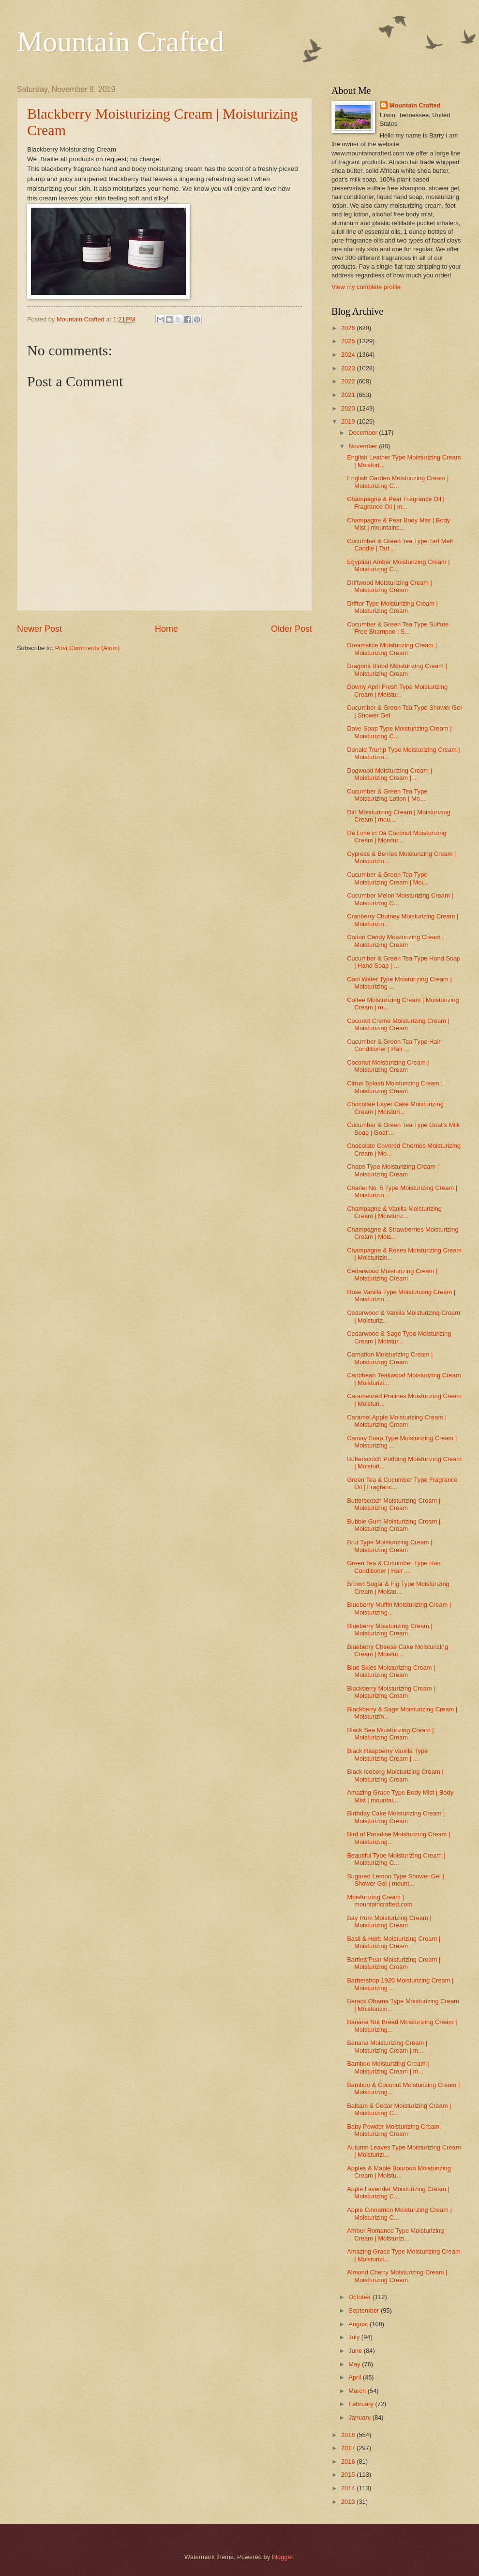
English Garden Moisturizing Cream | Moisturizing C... (398, 481)
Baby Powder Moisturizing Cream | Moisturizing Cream (395, 2130)
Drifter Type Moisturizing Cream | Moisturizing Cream (392, 607)
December (363, 432)
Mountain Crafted (120, 42)
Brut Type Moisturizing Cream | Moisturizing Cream (389, 1546)
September (364, 2310)
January (360, 2417)
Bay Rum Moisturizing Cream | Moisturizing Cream (389, 1921)
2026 (349, 328)
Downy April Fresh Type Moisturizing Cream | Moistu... (397, 690)
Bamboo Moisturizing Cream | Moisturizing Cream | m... (388, 2067)
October (360, 2297)
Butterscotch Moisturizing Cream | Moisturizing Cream (393, 1504)
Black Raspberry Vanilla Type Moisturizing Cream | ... (387, 1754)
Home (166, 629)
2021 (349, 394)
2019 (349, 421)
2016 (349, 2461)
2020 (349, 408)
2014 (349, 2488)
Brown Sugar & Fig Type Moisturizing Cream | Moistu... (398, 1587)
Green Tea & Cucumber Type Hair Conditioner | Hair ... (393, 1566)
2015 (349, 2474)
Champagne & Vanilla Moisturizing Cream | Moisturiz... (394, 1212)
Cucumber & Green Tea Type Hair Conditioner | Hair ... (393, 1045)
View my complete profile (366, 286)
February (361, 2404)
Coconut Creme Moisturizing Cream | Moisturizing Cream (398, 1024)
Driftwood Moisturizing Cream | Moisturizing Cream (389, 586)
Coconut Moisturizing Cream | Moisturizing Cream (388, 1066)
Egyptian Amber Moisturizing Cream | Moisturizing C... (398, 565)
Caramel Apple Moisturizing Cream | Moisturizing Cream (397, 1421)
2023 (349, 368)
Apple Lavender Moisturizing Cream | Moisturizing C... (398, 2192)
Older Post (291, 629)
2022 (349, 381)
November (363, 446)
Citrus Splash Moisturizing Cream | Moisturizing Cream (395, 1087)
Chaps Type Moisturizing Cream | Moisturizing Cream (393, 1170)
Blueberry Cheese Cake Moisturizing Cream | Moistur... (397, 1650)
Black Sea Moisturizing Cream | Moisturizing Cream (390, 1733)
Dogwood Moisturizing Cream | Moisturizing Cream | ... (389, 774)
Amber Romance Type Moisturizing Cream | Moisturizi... (395, 2234)
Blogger (282, 2557)
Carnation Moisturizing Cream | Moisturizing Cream (390, 1358)
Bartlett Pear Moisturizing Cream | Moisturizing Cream (393, 1963)
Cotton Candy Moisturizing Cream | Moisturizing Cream (395, 940)
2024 (349, 354)
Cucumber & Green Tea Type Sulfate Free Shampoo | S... (398, 628)
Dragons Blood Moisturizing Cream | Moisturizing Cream (397, 669)
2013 (349, 2501)
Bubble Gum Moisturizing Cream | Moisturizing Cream (393, 1525)
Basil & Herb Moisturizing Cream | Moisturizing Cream (393, 1942)
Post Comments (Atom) (87, 648)
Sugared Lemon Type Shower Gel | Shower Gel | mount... (395, 1880)
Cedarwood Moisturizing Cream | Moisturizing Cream (392, 1274)
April (355, 2377)
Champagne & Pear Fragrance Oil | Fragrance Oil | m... (396, 502)
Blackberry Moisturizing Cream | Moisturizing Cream (391, 1692)
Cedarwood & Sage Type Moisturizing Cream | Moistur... (399, 1337)
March (357, 2390)
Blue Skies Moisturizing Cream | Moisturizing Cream (391, 1671)
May (355, 2364)
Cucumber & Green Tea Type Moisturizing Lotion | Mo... (387, 795)
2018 (349, 2435)
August (359, 2324)
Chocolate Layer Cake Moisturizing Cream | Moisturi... (395, 1107)
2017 (349, 2448)
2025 (349, 341)
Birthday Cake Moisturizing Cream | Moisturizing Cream (396, 1817)
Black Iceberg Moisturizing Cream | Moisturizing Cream (395, 1775)
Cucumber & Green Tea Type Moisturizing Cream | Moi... (387, 878)
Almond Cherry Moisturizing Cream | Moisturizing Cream (397, 2276)
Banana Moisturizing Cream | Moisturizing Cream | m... (387, 2046)
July (354, 2337)
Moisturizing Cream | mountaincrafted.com (379, 1900)
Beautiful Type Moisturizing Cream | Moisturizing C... (396, 1859)
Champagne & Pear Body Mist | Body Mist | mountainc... (398, 524)
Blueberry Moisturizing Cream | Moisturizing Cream (390, 1629)
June (356, 2350)
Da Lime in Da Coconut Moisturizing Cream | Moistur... (396, 836)
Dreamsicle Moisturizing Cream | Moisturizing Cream (392, 648)
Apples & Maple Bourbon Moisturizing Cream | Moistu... (399, 2171)
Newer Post (39, 629)
